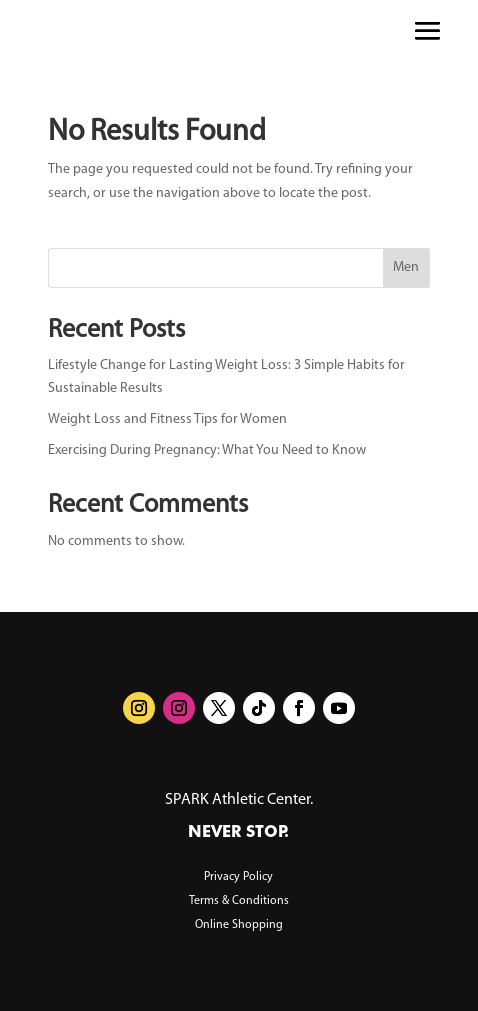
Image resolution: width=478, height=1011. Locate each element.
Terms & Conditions (239, 901)
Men (406, 267)
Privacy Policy (238, 877)
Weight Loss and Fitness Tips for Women (167, 419)
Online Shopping (239, 925)
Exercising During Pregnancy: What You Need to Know (207, 450)
